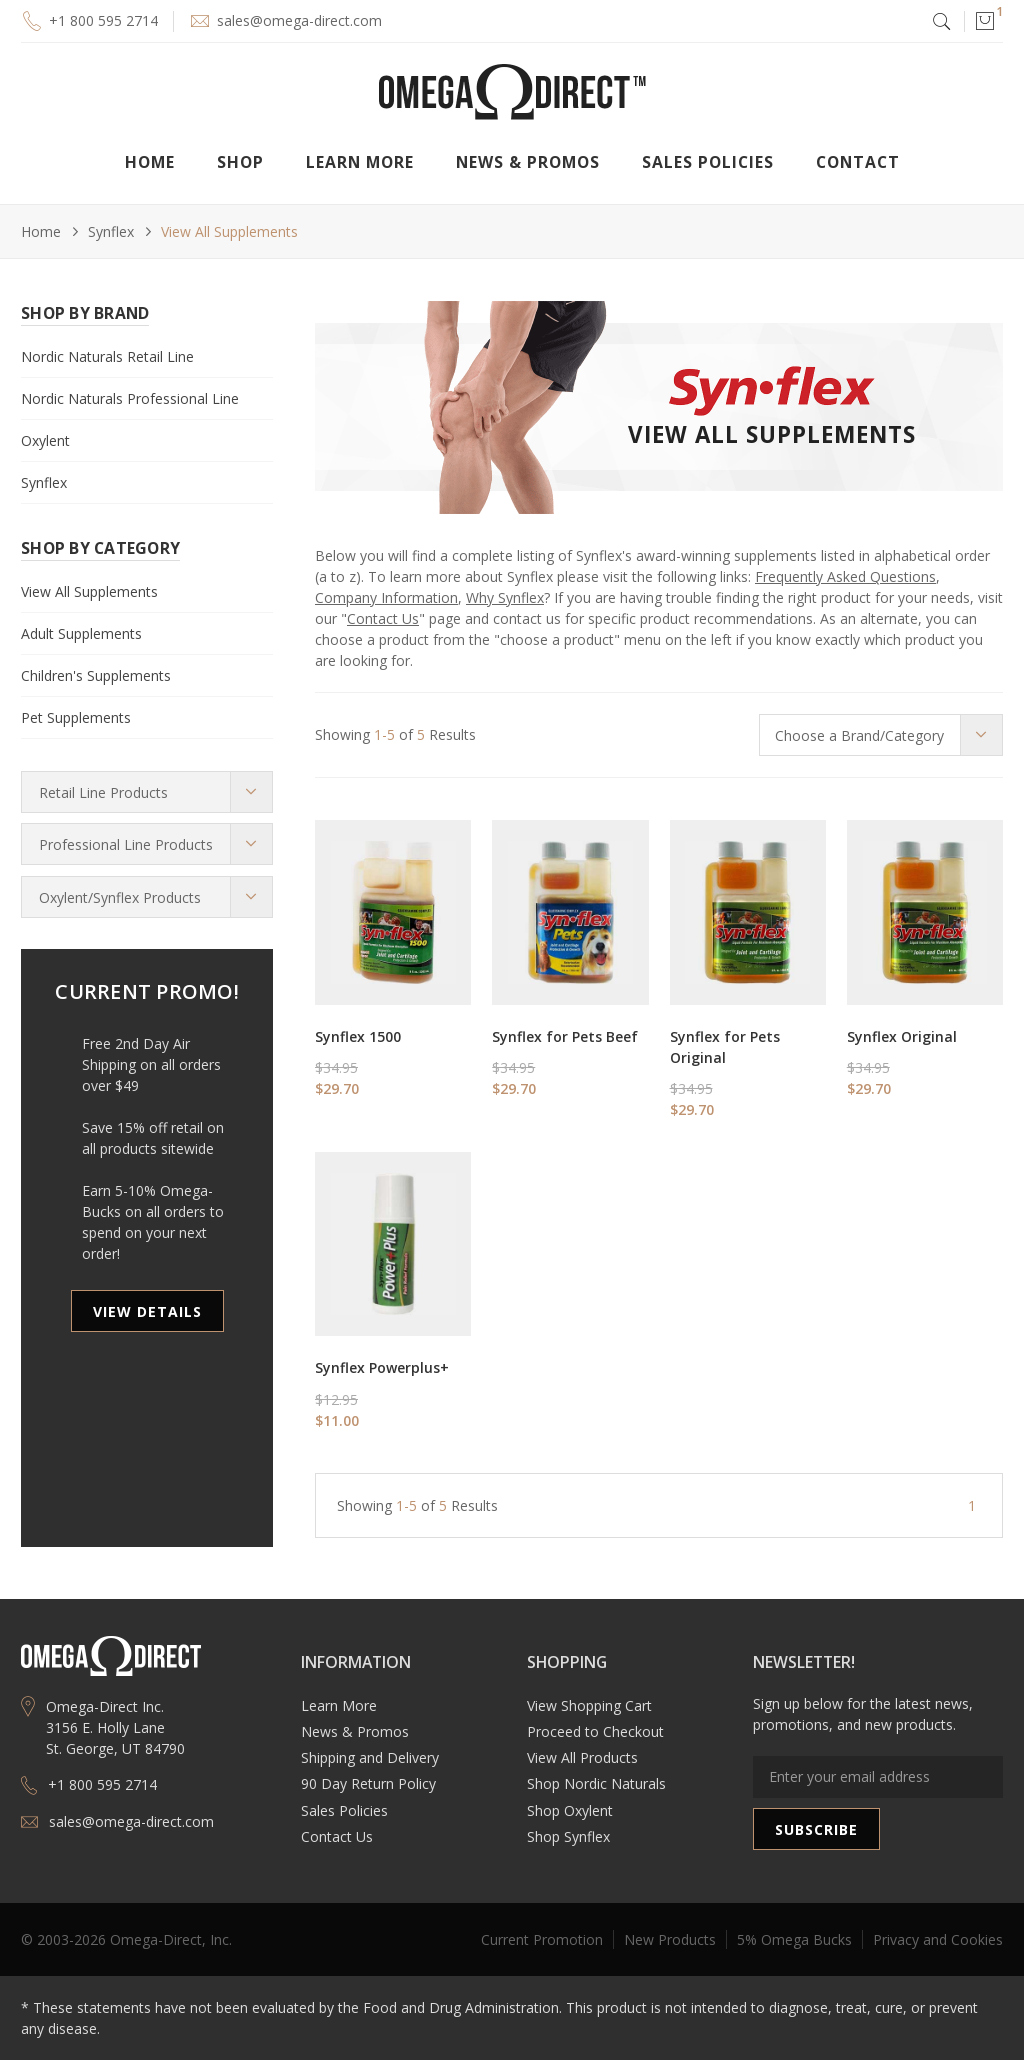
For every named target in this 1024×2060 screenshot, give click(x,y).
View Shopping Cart (589, 1705)
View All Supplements (229, 231)
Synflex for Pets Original (725, 1047)
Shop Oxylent (570, 1810)
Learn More (339, 1705)
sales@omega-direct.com (299, 20)
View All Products (582, 1757)
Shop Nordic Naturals (596, 1783)
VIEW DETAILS (147, 1311)
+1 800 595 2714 (103, 20)
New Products (670, 1939)
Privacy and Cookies (938, 1939)
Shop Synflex (568, 1836)
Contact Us (383, 618)
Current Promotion (542, 1939)
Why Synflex (505, 597)
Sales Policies (708, 162)
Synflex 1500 (358, 1036)
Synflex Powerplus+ (382, 1367)
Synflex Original (902, 1036)
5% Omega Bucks (794, 1939)
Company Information (386, 597)
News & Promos (355, 1731)
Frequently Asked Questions (845, 576)
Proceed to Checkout (595, 1731)
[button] (984, 21)
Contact (858, 162)
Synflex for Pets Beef (565, 1036)
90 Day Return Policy (368, 1783)
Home (150, 162)
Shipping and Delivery (370, 1757)
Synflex (111, 231)
